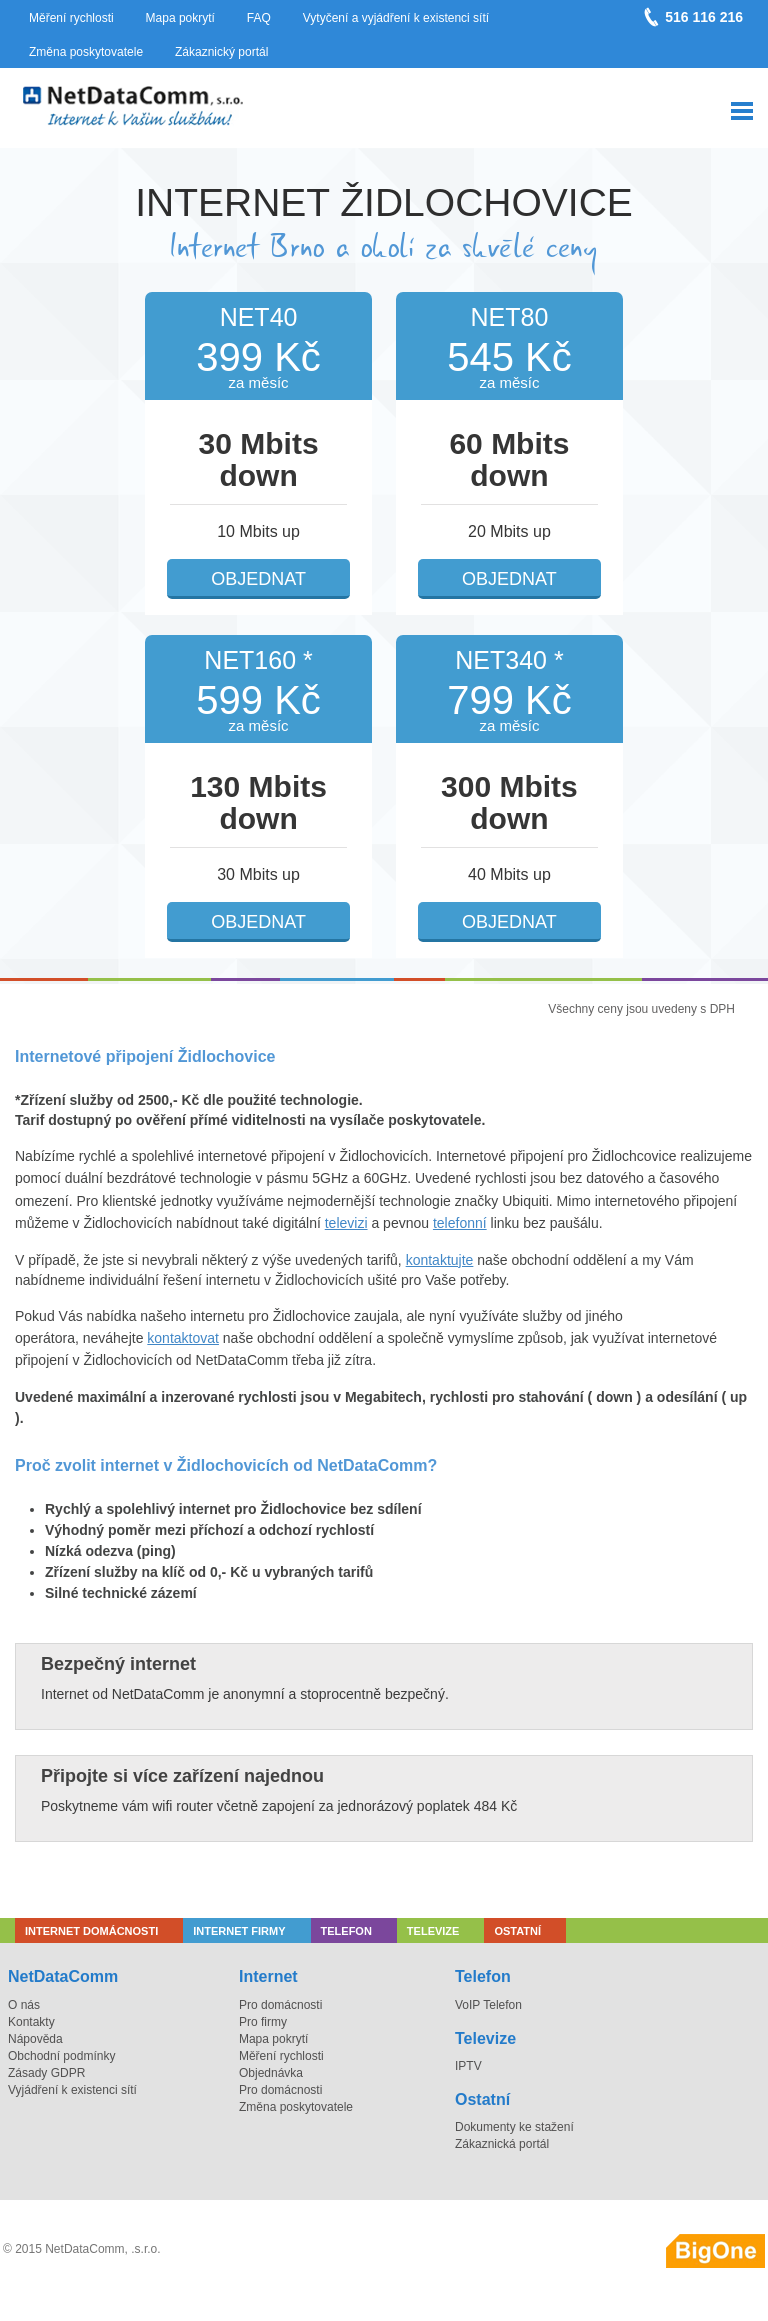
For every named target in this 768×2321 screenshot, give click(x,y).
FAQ (259, 18)
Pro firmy (263, 2022)
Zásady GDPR (46, 2073)
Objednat (258, 579)
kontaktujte (440, 1260)
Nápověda (35, 2039)
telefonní (460, 1223)
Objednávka (271, 2073)
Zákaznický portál (221, 52)
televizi (346, 1223)
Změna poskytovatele (86, 52)
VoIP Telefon (488, 2005)
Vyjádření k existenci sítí (72, 2090)
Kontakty (31, 2022)
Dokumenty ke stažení (514, 2127)
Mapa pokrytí (180, 18)
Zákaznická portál (502, 2144)
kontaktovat (183, 1338)
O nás (24, 2005)
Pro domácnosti (280, 2005)
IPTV (468, 2066)
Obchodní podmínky (61, 2056)
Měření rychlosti (71, 18)
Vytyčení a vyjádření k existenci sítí (396, 18)
